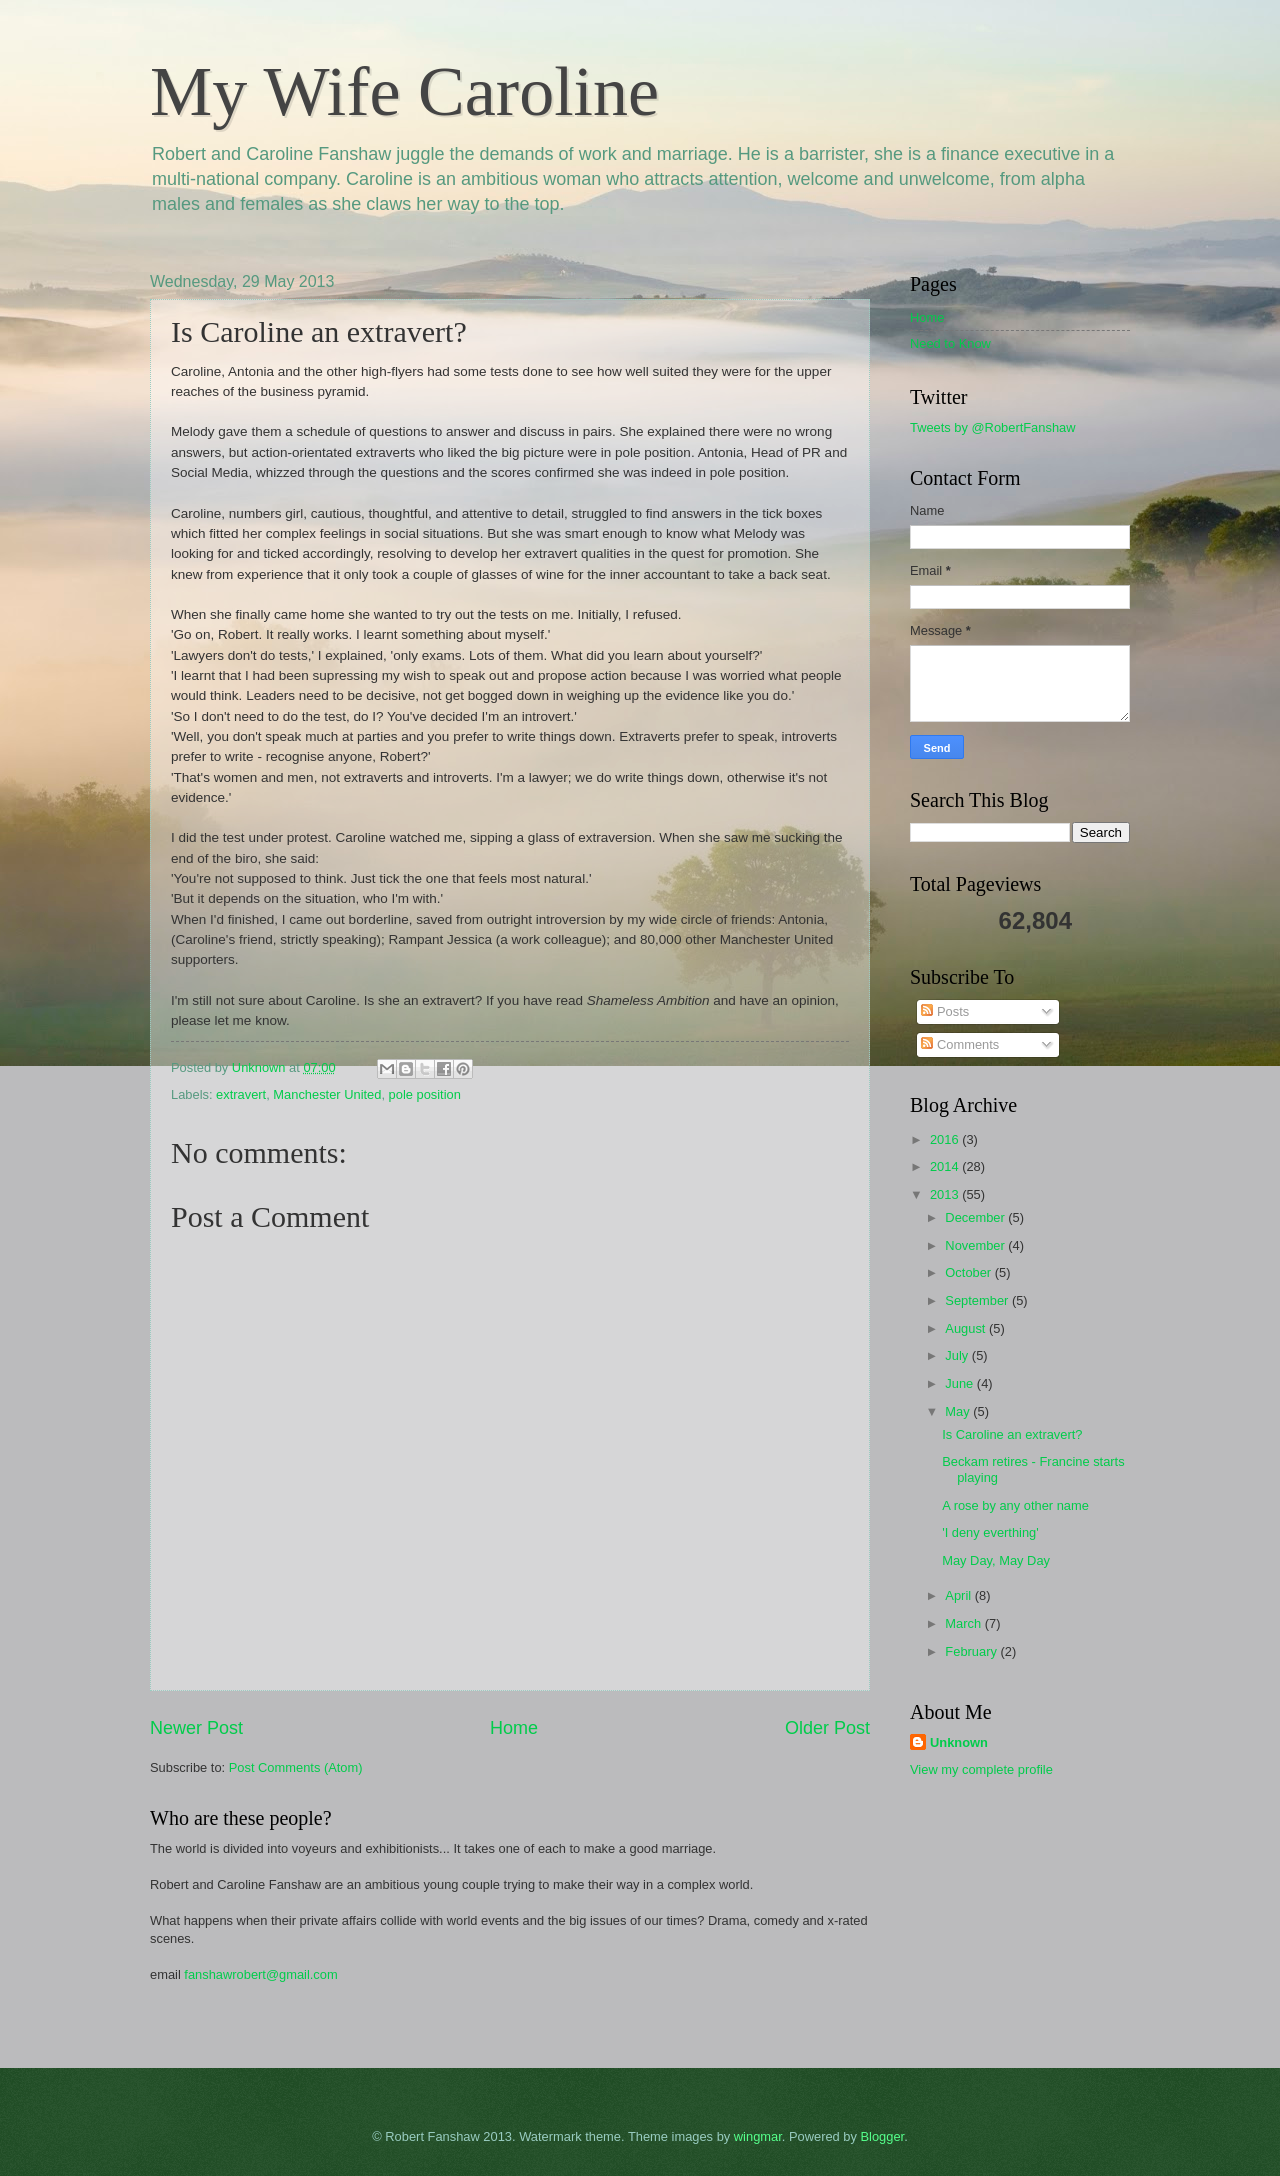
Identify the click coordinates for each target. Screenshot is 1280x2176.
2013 (946, 1194)
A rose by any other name (1015, 1505)
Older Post (827, 1728)
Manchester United (327, 1094)
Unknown (959, 1742)
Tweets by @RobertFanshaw (993, 427)
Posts (945, 1011)
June (961, 1383)
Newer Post (196, 1728)
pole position (425, 1094)
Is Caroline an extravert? (1012, 1434)
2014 (946, 1166)
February (972, 1651)
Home (514, 1728)
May (959, 1411)
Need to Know (950, 343)
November (976, 1245)
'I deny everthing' (990, 1532)
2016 (946, 1139)
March (964, 1623)
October (969, 1272)
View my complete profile (981, 1769)
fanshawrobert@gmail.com (260, 1974)
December (976, 1217)
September (978, 1300)
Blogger (883, 2136)
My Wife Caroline (404, 91)
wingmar (758, 2136)
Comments (960, 1044)
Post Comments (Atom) (296, 1767)
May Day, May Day (996, 1560)
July (958, 1355)
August (967, 1328)
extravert (241, 1094)
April (959, 1595)
